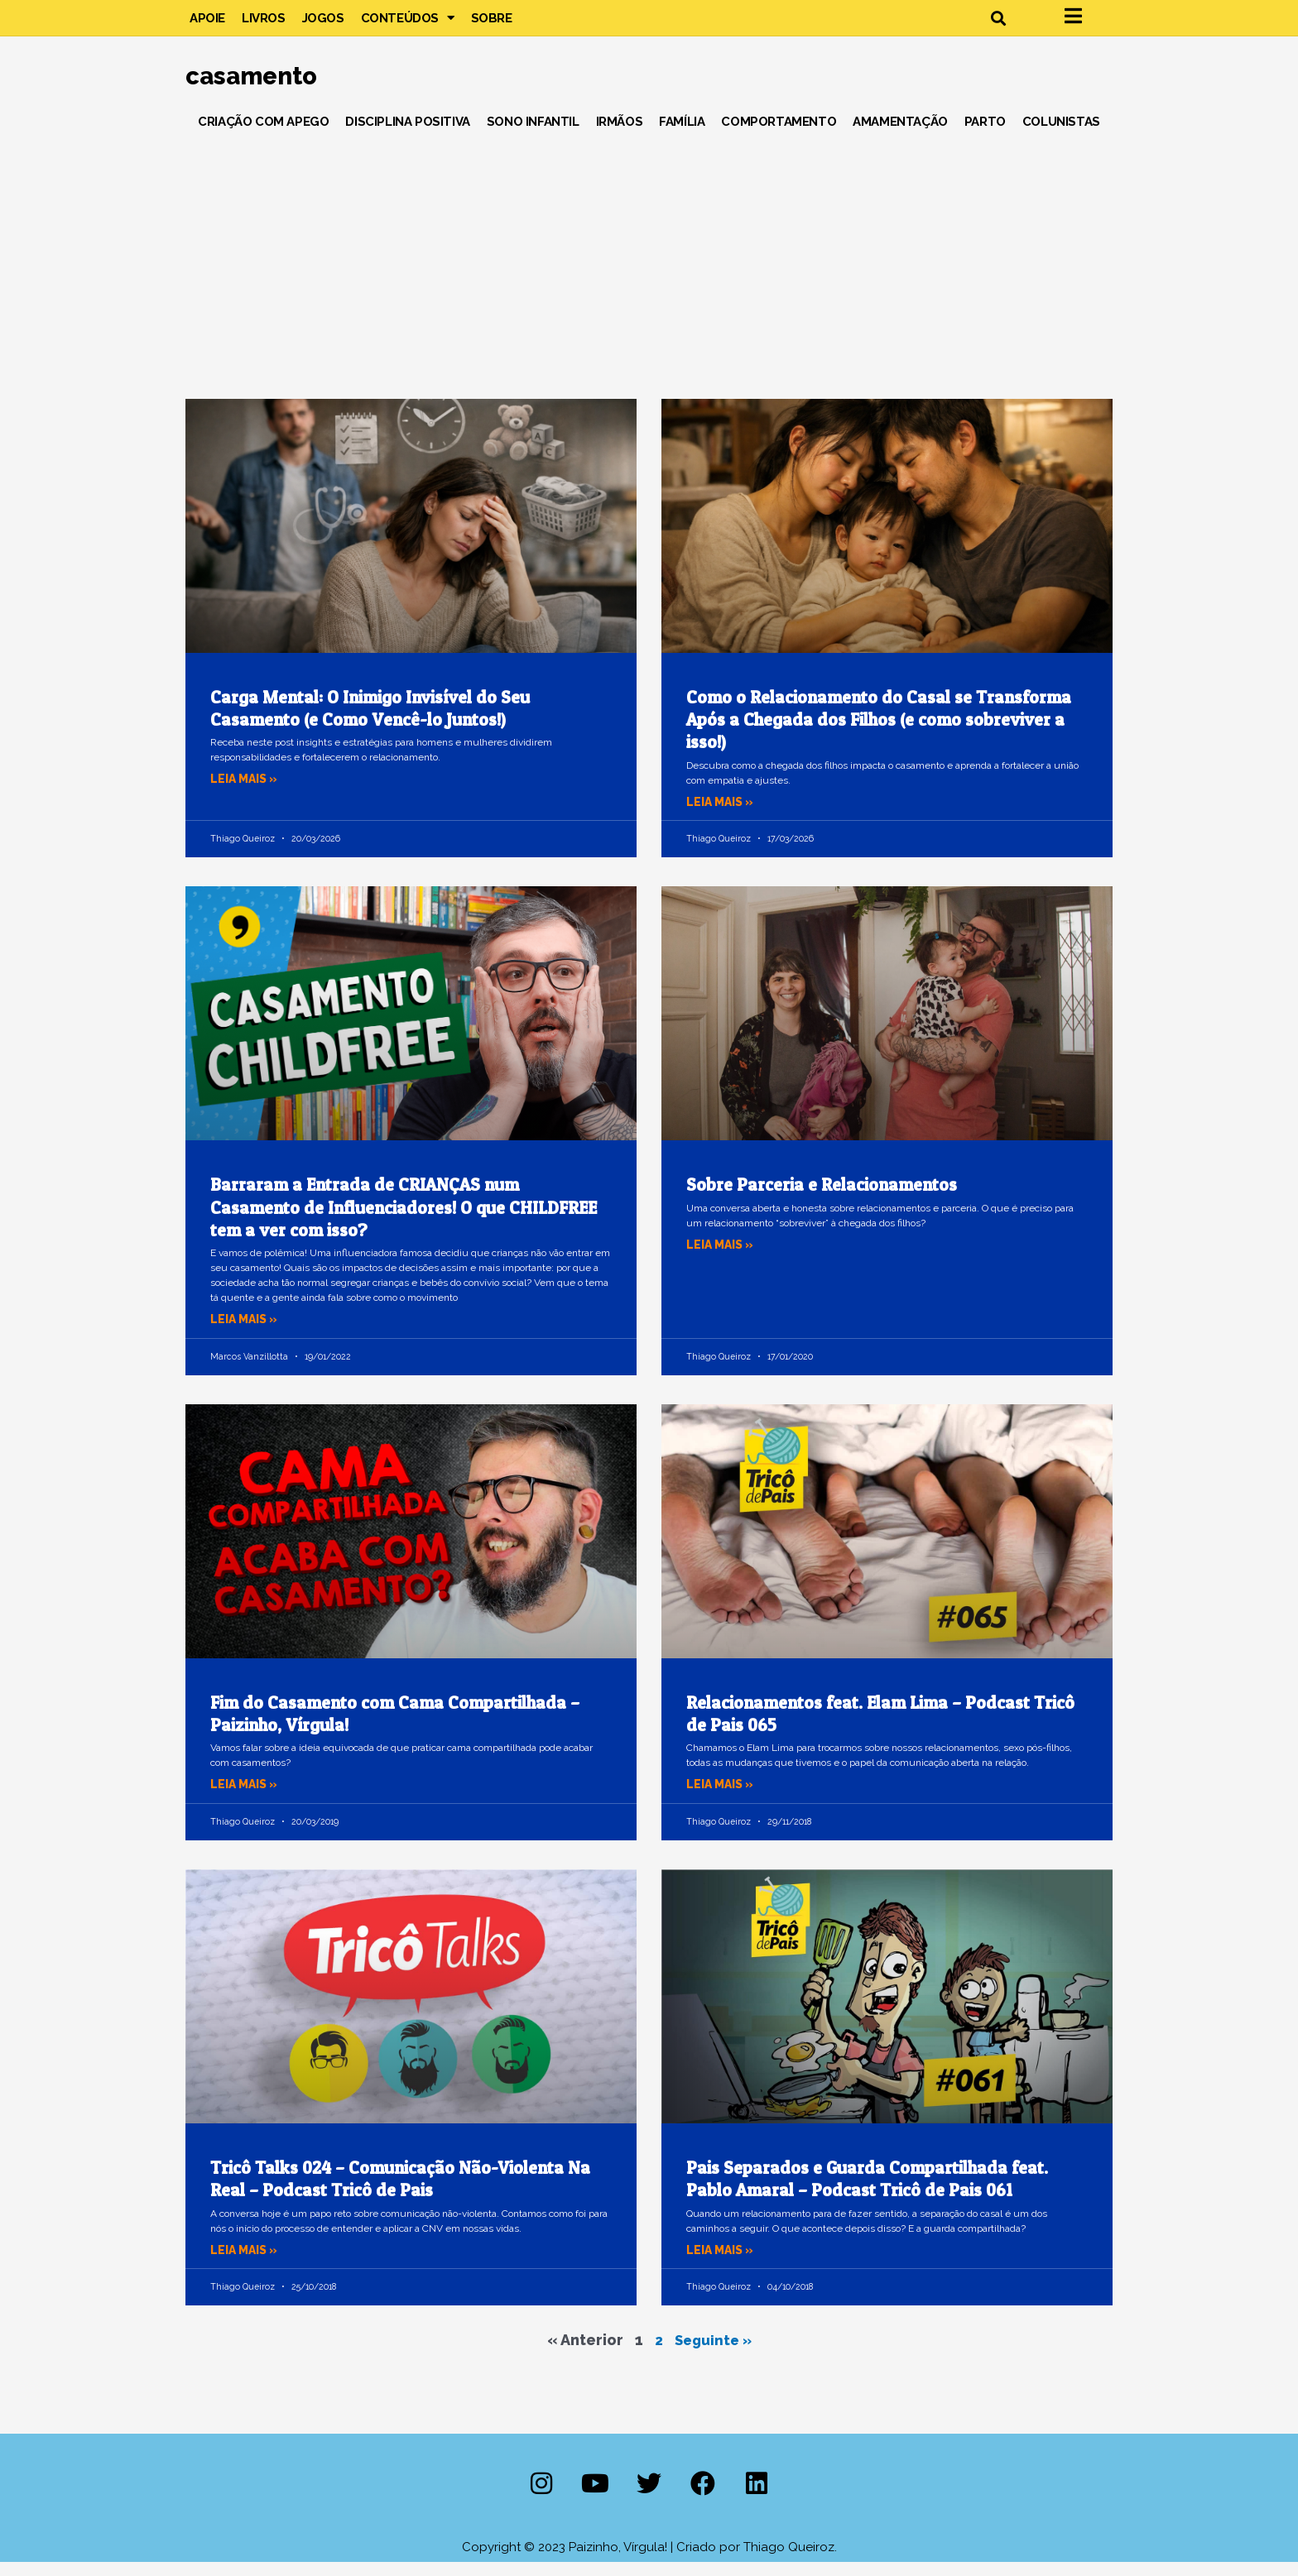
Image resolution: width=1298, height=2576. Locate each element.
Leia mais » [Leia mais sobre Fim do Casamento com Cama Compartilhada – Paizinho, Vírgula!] (246, 1799)
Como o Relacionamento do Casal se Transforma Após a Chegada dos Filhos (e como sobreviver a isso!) (878, 734)
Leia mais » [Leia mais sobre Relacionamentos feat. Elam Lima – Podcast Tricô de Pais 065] (722, 1799)
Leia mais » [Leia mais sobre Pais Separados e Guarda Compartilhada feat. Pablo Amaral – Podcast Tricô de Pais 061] (722, 2264)
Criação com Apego (263, 135)
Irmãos (619, 135)
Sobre (491, 24)
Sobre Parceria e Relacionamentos (821, 1199)
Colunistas (1061, 135)
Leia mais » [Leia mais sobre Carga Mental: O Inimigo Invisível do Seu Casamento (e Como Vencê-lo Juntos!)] (246, 793)
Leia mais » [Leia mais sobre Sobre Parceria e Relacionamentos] (722, 1258)
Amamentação (900, 135)
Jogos (323, 24)
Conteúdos (407, 24)
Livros (264, 24)
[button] (998, 25)
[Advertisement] (649, 272)
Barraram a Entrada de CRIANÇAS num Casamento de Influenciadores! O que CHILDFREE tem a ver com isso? (403, 1222)
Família (681, 135)
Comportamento (778, 135)
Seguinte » (713, 2354)
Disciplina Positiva (407, 135)
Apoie (207, 24)
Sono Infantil (533, 135)
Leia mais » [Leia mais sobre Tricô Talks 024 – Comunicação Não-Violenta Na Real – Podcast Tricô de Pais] (246, 2264)
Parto (985, 135)
